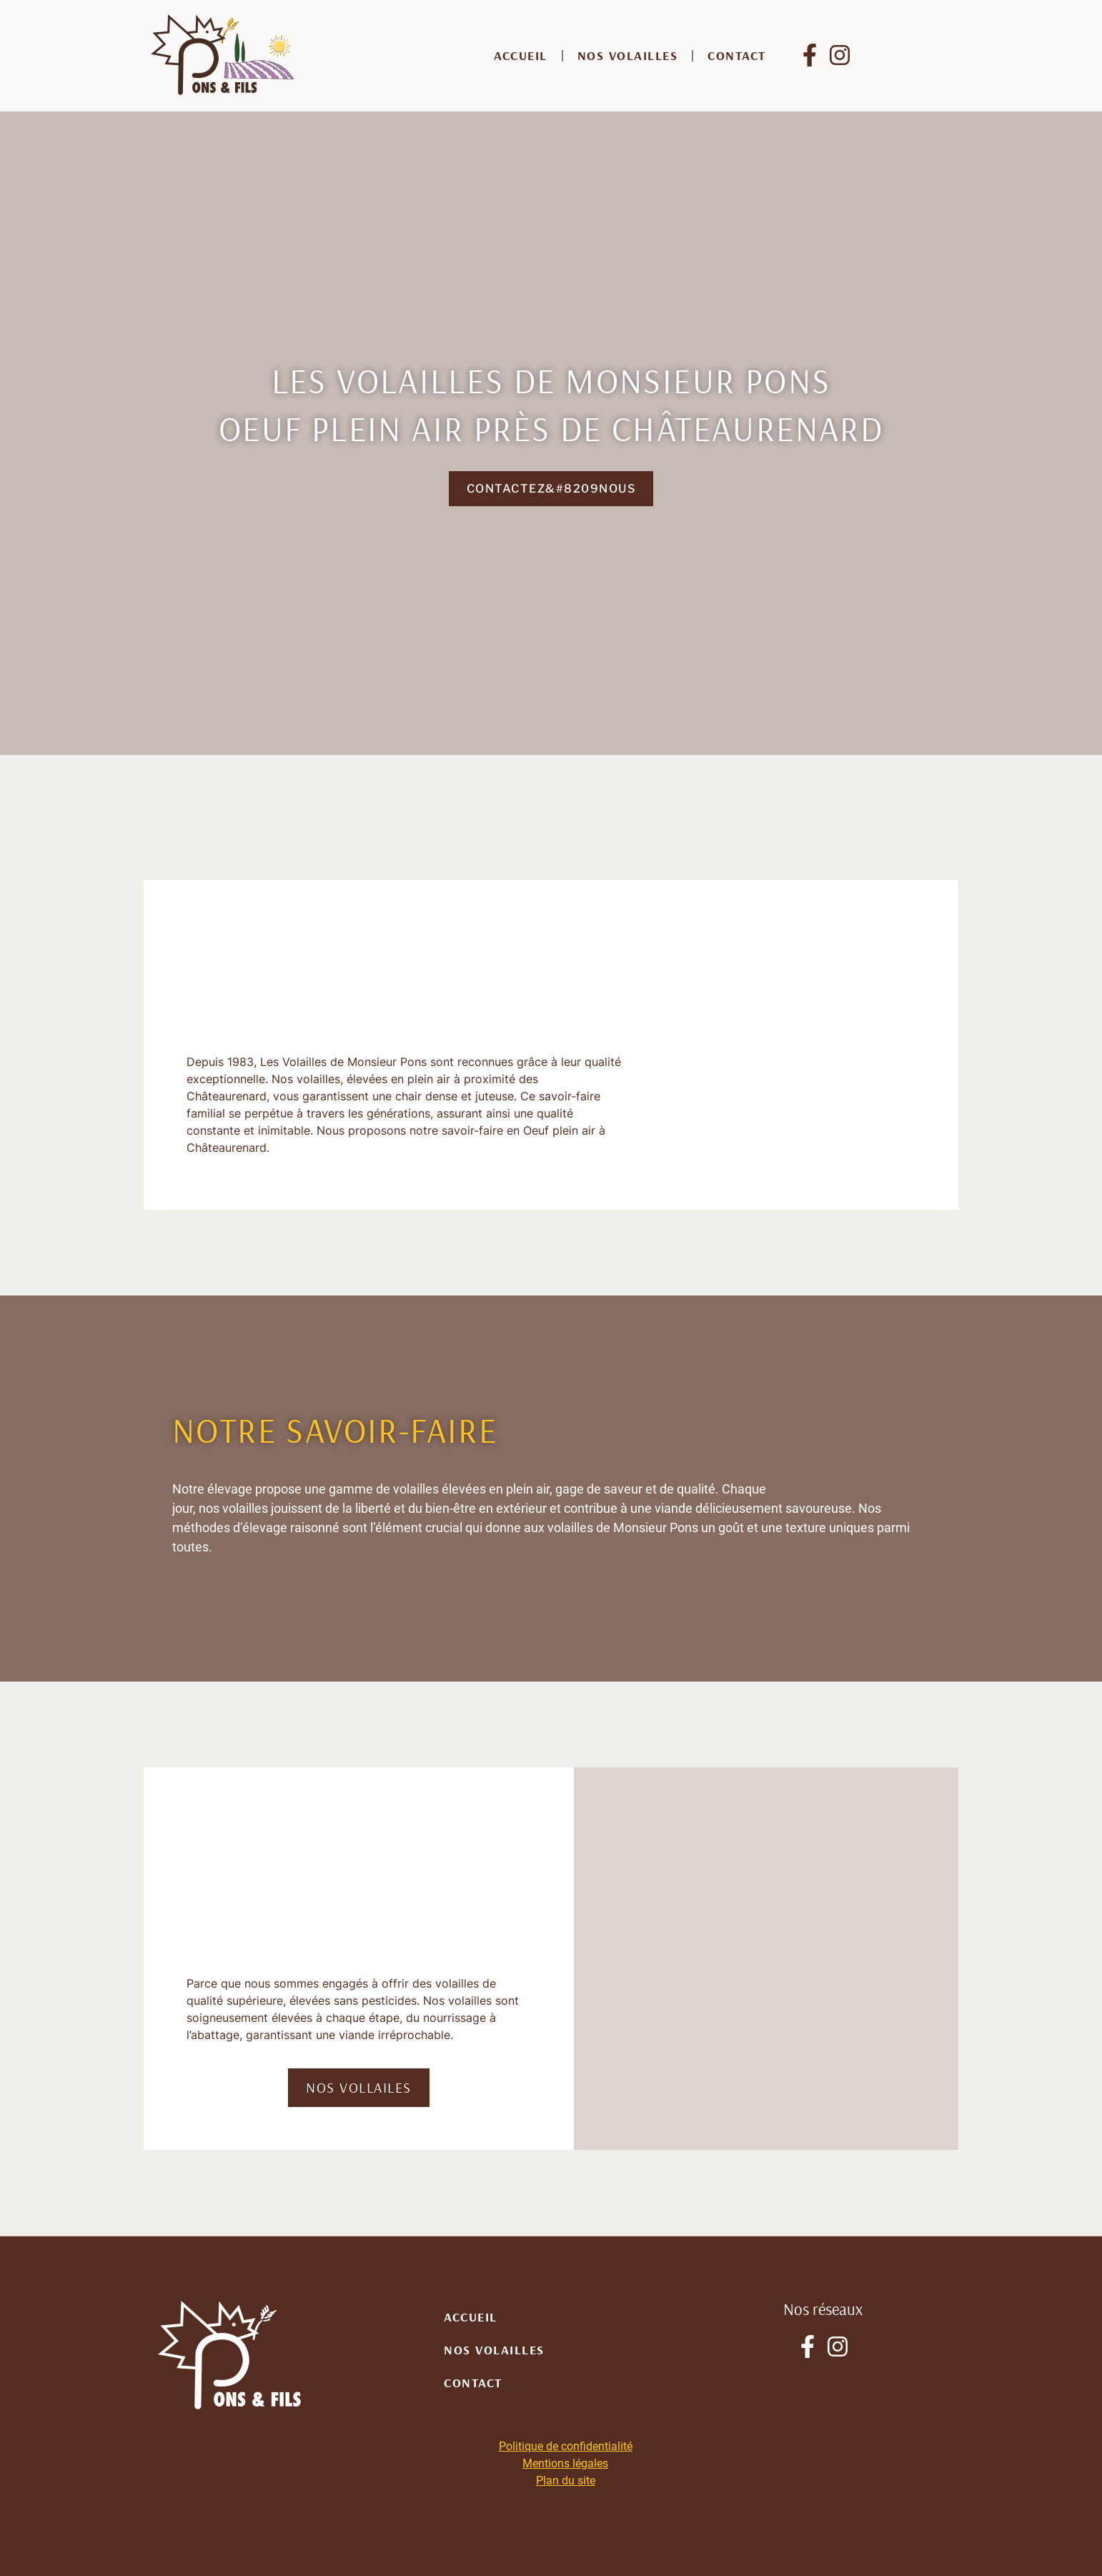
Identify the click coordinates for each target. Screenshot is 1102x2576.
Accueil (520, 55)
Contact (737, 55)
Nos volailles (627, 55)
